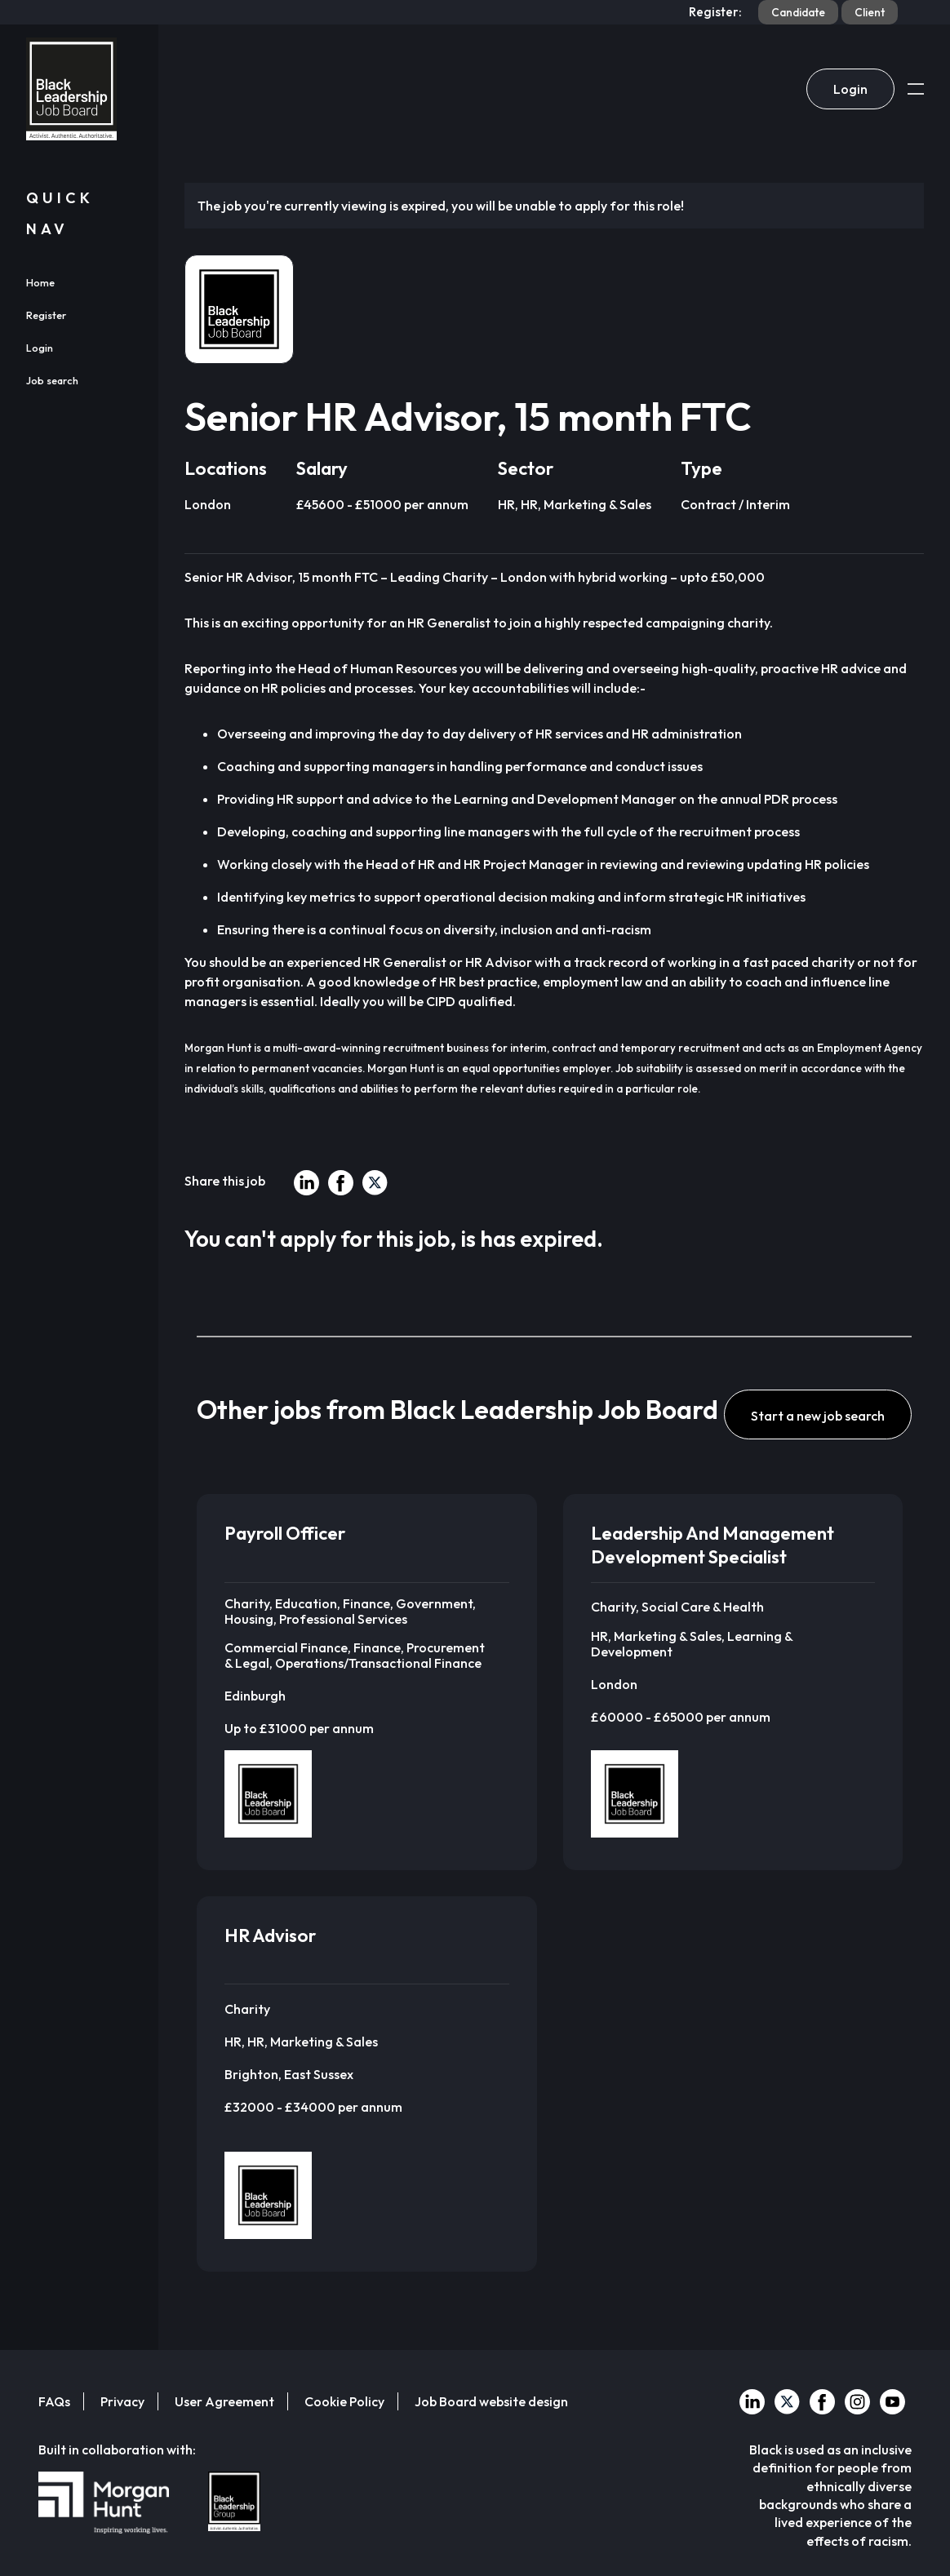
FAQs (54, 2401)
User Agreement (224, 2401)
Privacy (122, 2401)
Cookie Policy (344, 2401)
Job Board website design (491, 2401)
